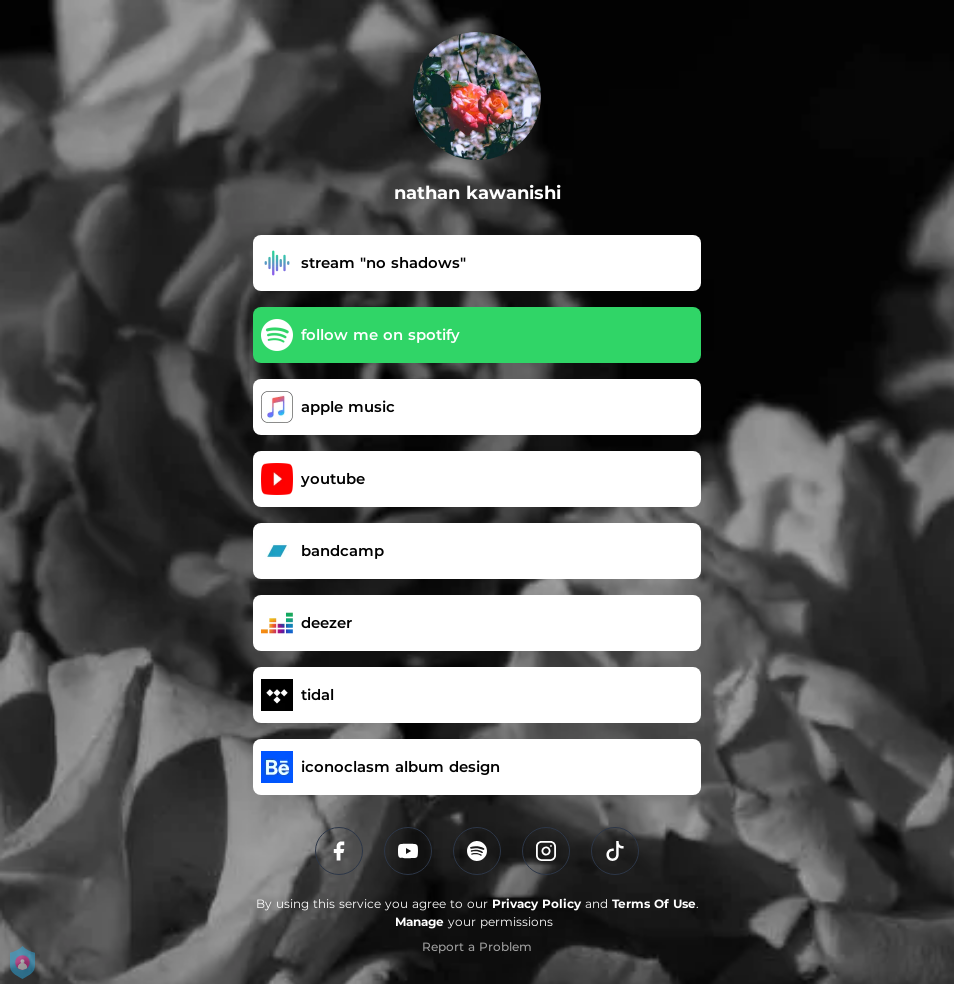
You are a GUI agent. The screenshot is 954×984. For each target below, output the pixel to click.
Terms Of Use (654, 903)
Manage (419, 921)
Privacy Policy (536, 903)
